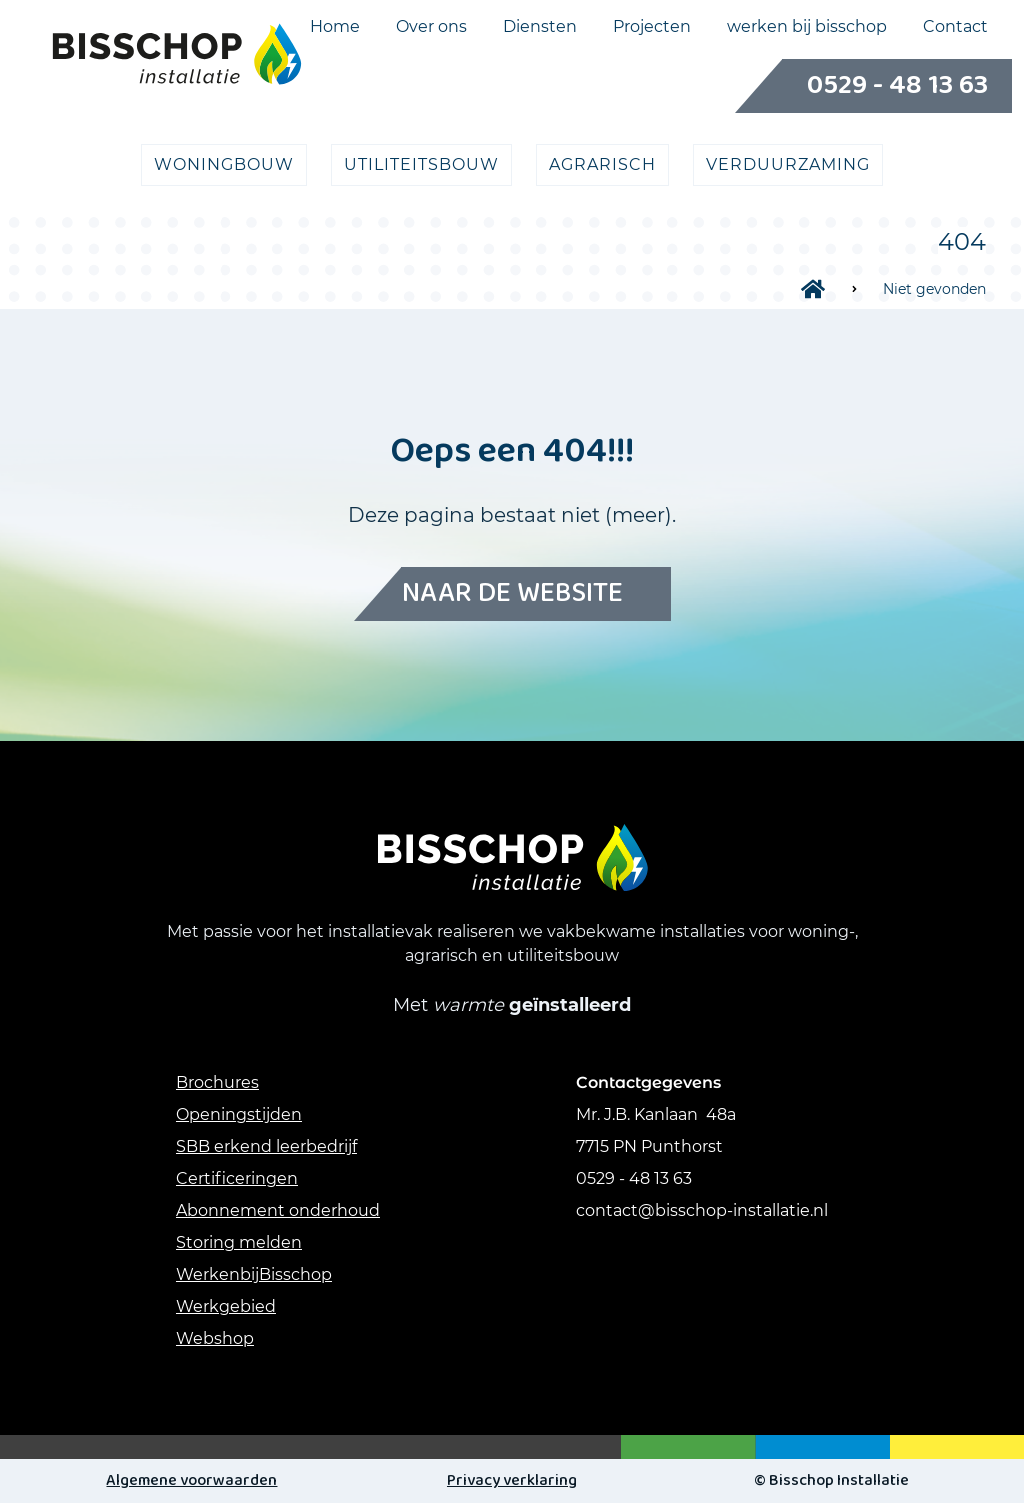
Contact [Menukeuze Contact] (955, 27)
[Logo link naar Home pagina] (177, 54)
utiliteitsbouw (421, 164)
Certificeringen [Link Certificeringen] (237, 1178)
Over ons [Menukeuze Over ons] (431, 27)
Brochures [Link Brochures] (217, 1082)
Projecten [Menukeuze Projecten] (652, 27)
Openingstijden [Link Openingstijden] (239, 1114)
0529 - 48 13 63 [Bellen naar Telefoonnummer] (873, 86)
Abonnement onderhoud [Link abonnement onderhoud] (278, 1210)
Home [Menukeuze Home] (335, 27)
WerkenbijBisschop (254, 1274)
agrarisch (602, 164)
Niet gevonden (934, 289)
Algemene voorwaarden (191, 1480)
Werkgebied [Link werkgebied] (226, 1306)
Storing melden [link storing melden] (239, 1242)
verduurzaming (788, 164)
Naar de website (512, 594)
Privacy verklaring (512, 1480)
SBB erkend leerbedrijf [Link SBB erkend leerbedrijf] (266, 1146)
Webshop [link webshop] (215, 1338)
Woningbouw (224, 164)
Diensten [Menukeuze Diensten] (540, 27)
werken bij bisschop (807, 27)
